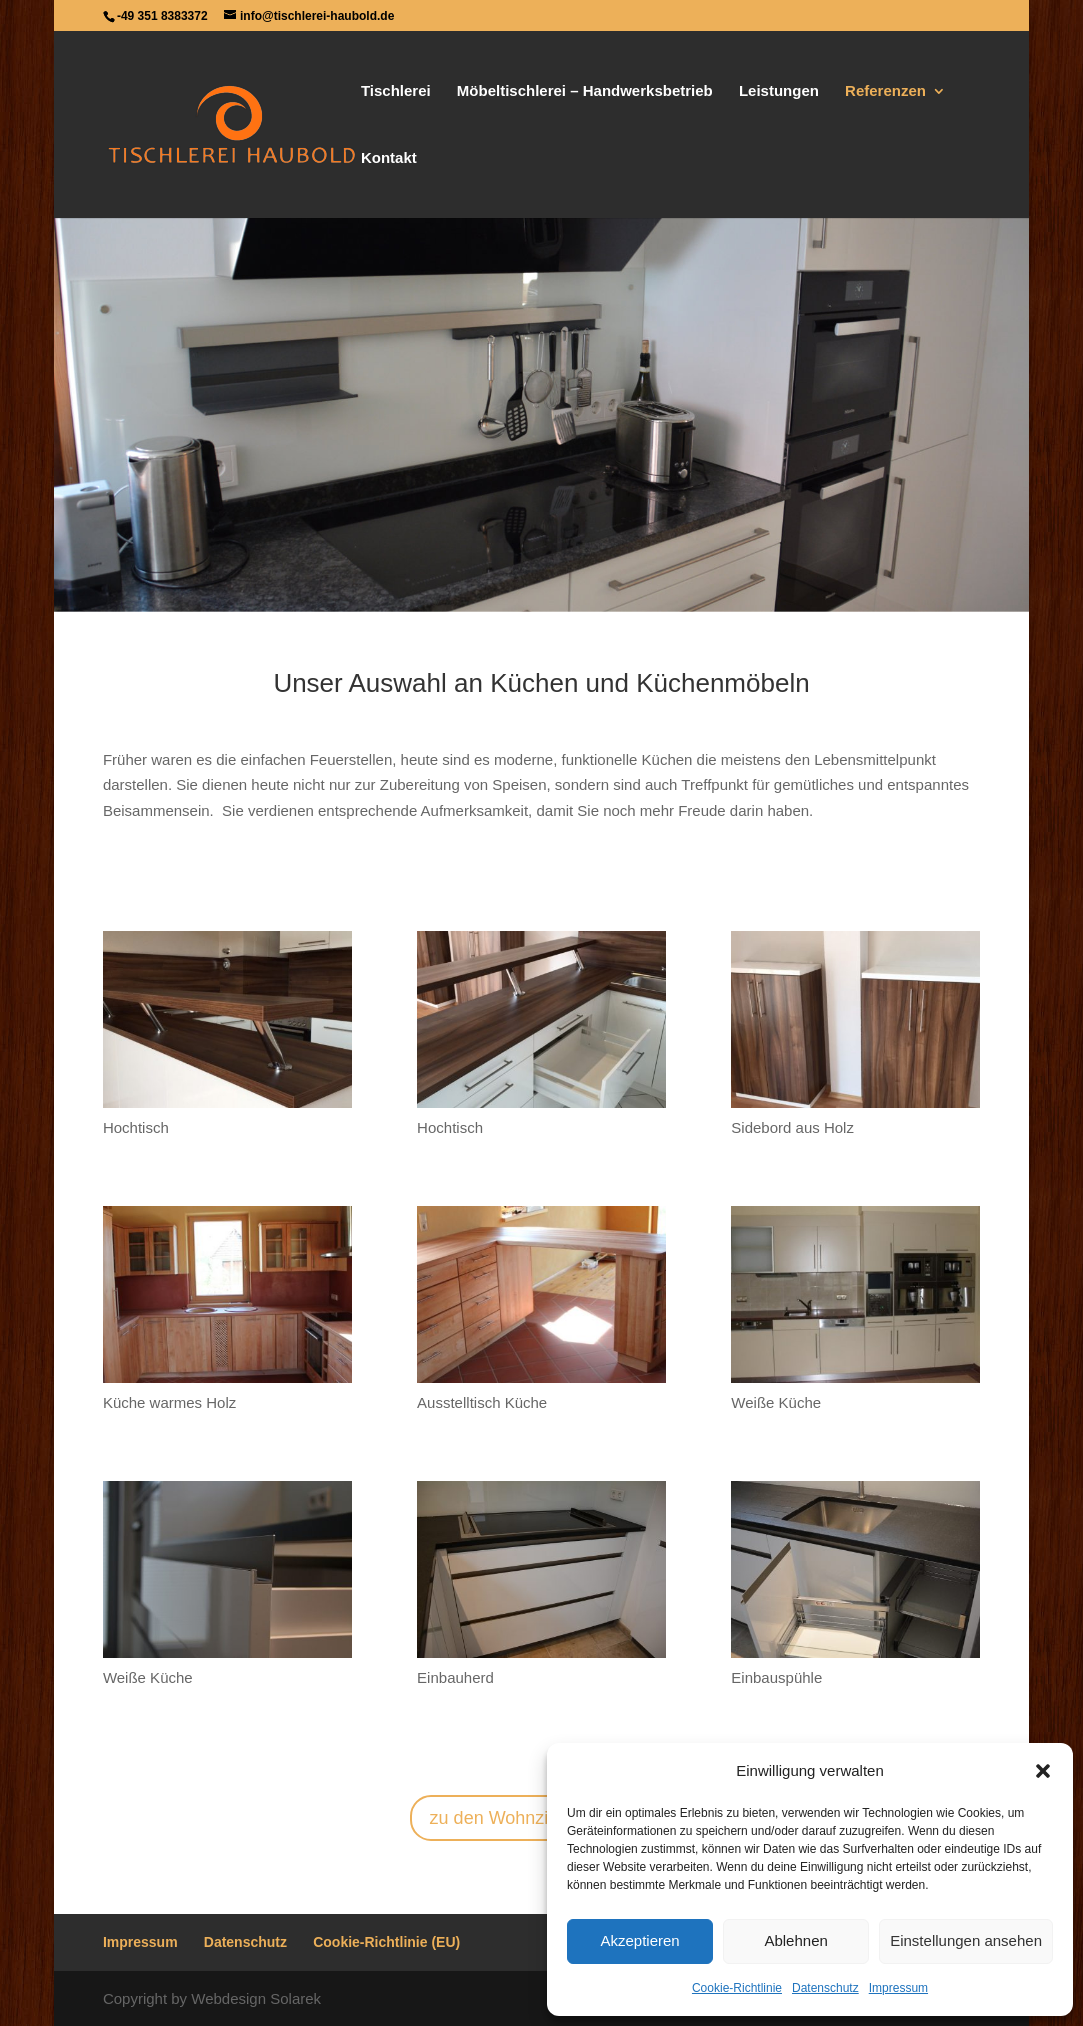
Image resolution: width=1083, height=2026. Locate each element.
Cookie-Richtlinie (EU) (386, 1942)
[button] (1043, 1771)
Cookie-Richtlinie (737, 1988)
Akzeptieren (639, 1940)
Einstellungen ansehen (966, 1940)
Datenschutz (825, 1988)
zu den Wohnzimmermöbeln (542, 1818)
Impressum (898, 1988)
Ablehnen (795, 1940)
